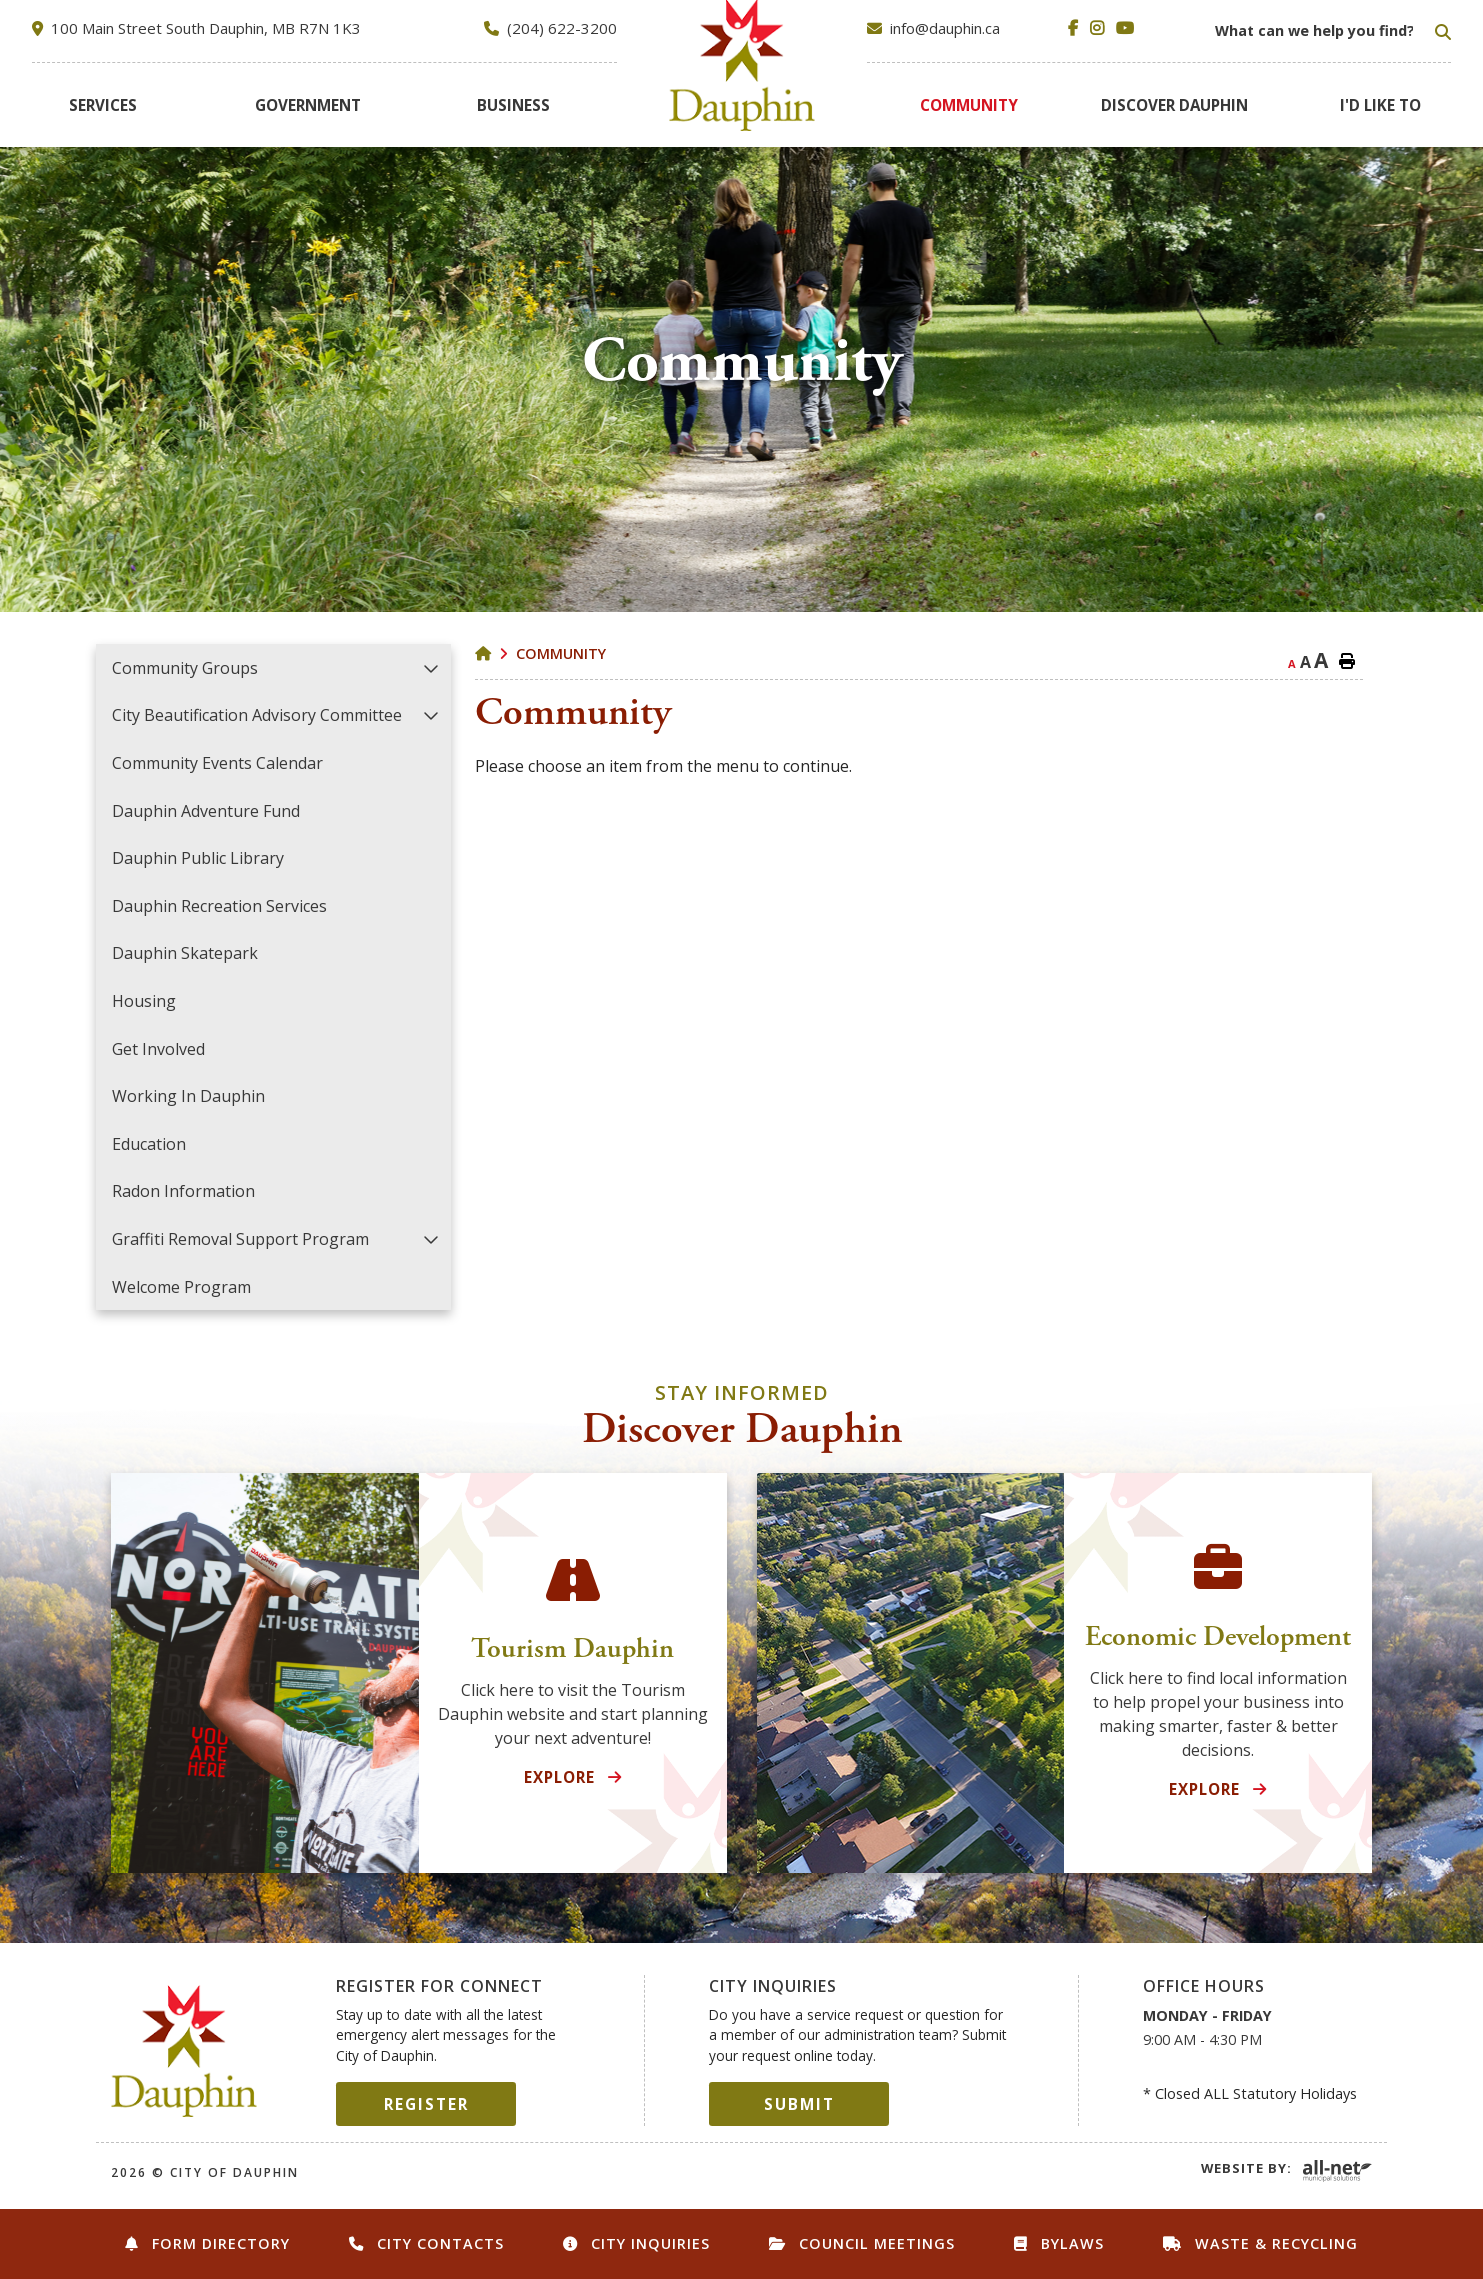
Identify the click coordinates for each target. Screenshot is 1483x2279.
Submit (799, 2104)
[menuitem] (103, 105)
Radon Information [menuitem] (183, 1191)
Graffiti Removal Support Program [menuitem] (240, 1239)
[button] (431, 667)
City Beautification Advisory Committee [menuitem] (257, 715)
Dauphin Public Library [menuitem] (198, 858)
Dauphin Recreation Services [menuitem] (219, 906)
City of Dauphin (184, 2051)
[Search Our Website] (1331, 31)
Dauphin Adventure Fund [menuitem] (206, 811)
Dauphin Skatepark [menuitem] (185, 953)
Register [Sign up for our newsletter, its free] (426, 2104)
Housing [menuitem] (144, 1001)
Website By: (1246, 2168)
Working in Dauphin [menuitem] (188, 1096)
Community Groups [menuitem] (185, 668)
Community (561, 653)
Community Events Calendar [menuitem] (217, 763)
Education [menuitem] (149, 1144)
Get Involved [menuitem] (158, 1049)
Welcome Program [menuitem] (181, 1287)
